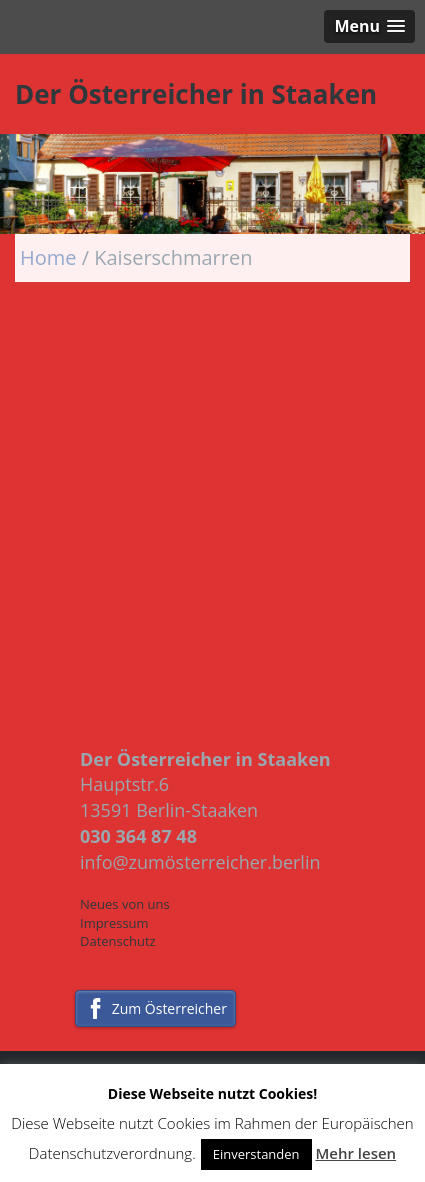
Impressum (114, 923)
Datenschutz (118, 941)
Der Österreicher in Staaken (196, 94)
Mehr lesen (355, 1153)
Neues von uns (125, 904)
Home (51, 257)
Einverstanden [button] (256, 1154)
